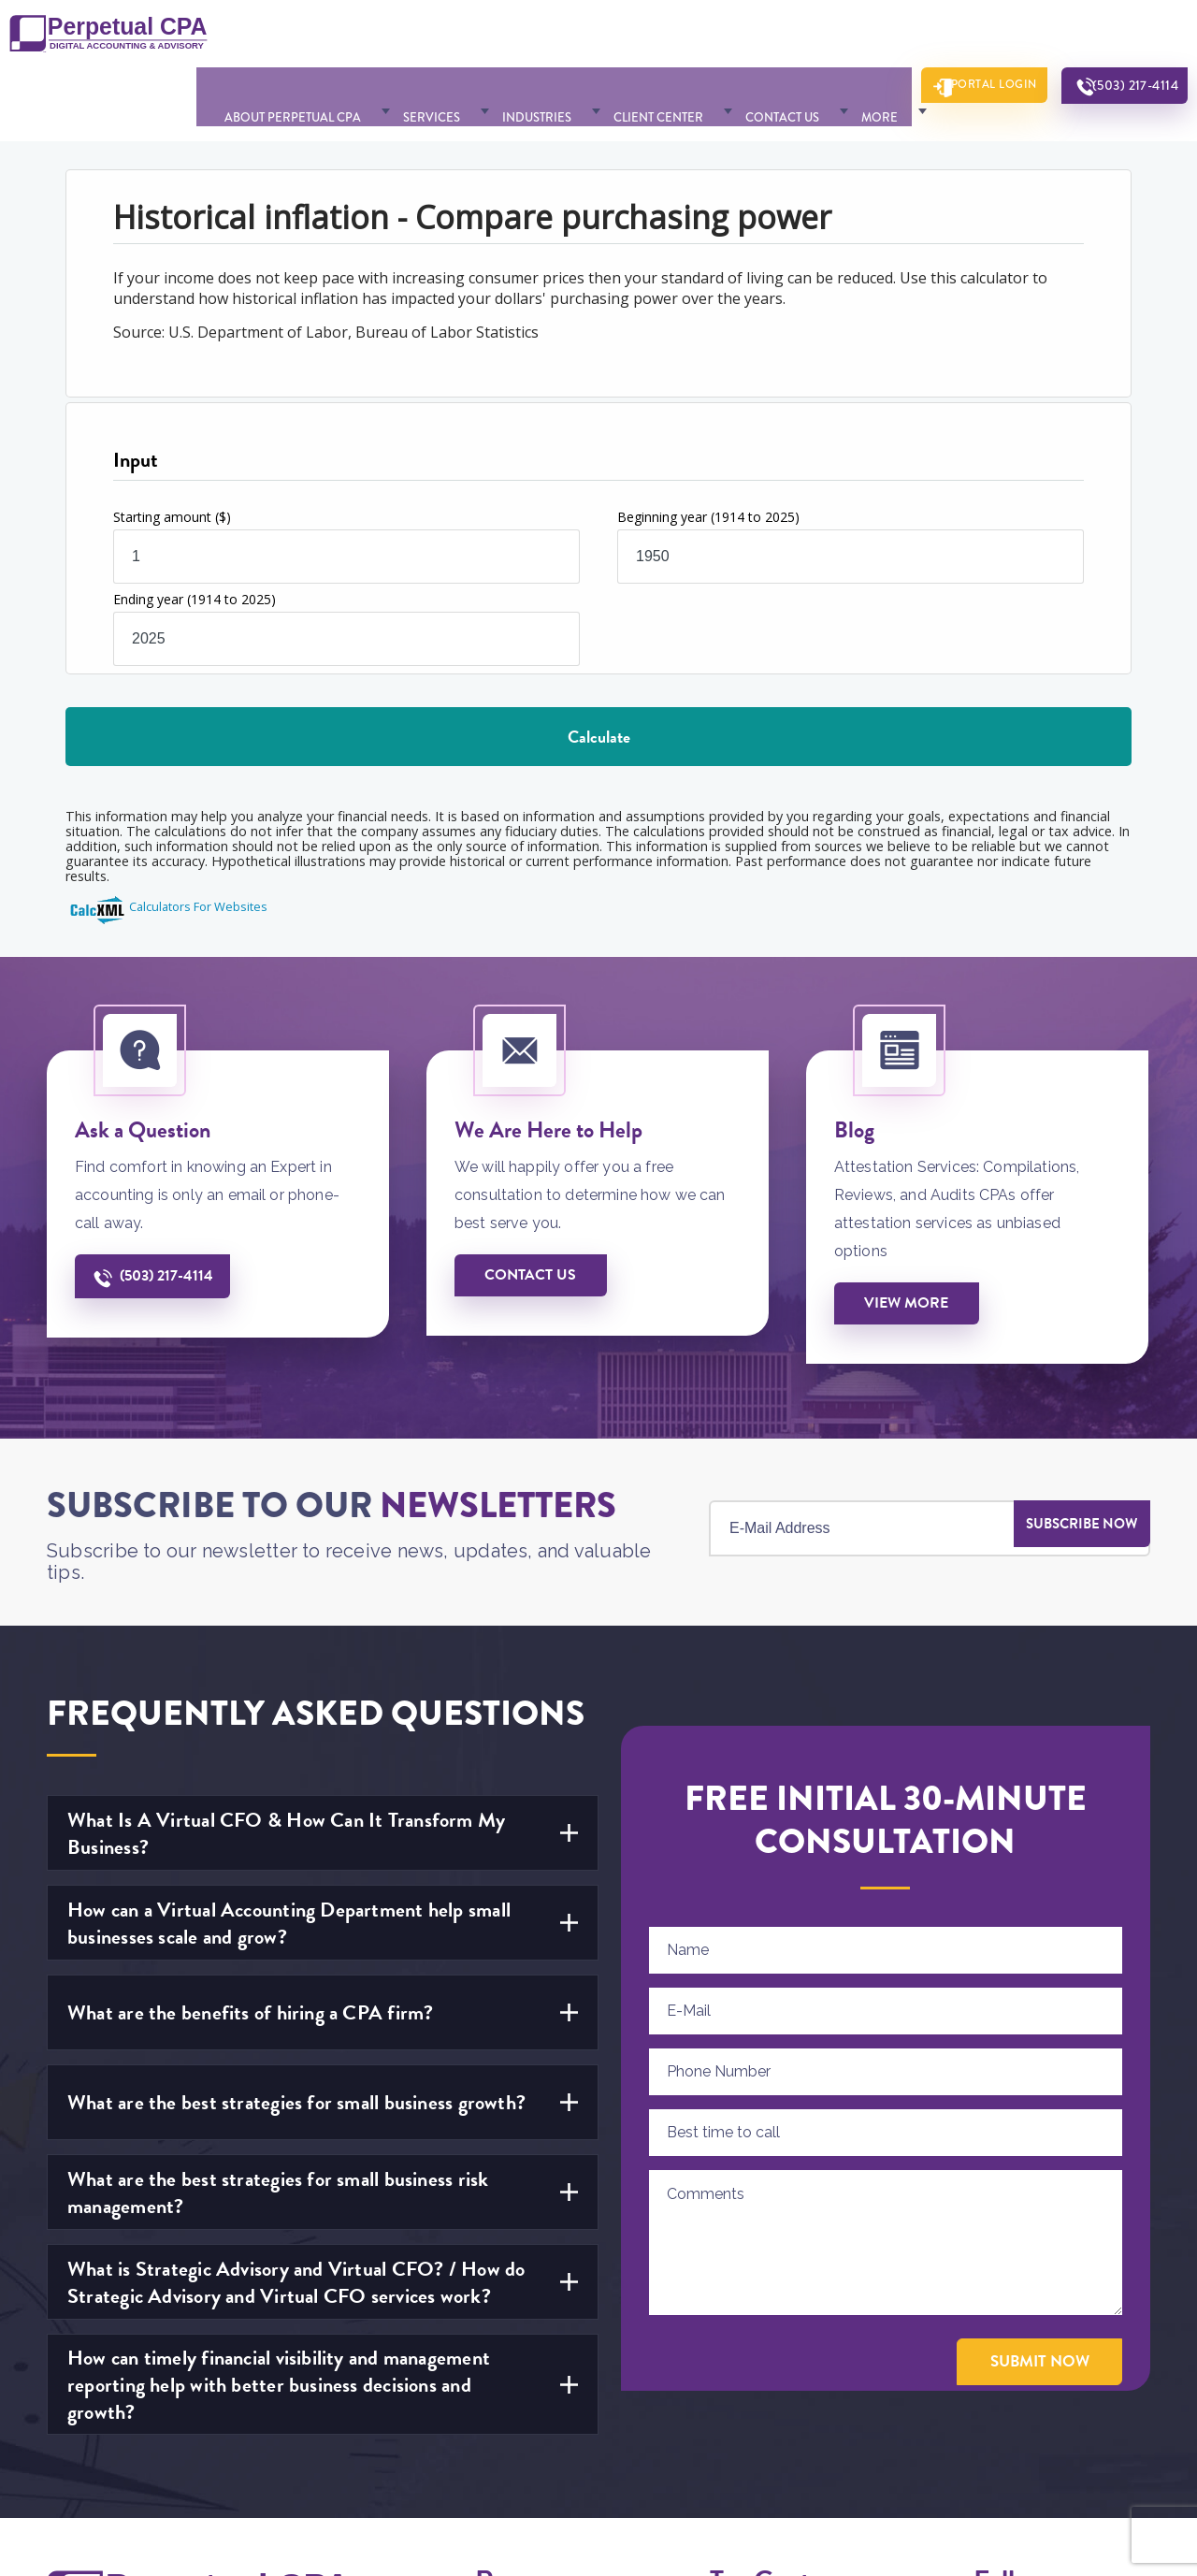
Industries (526, 37)
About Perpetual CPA (314, 37)
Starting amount (172, 450)
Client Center (632, 37)
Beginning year (708, 450)
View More (910, 1240)
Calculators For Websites (198, 840)
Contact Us (740, 37)
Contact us (535, 1211)
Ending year (194, 533)
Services (437, 37)
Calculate (599, 670)
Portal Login (961, 37)
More (821, 37)
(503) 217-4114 (1123, 38)
